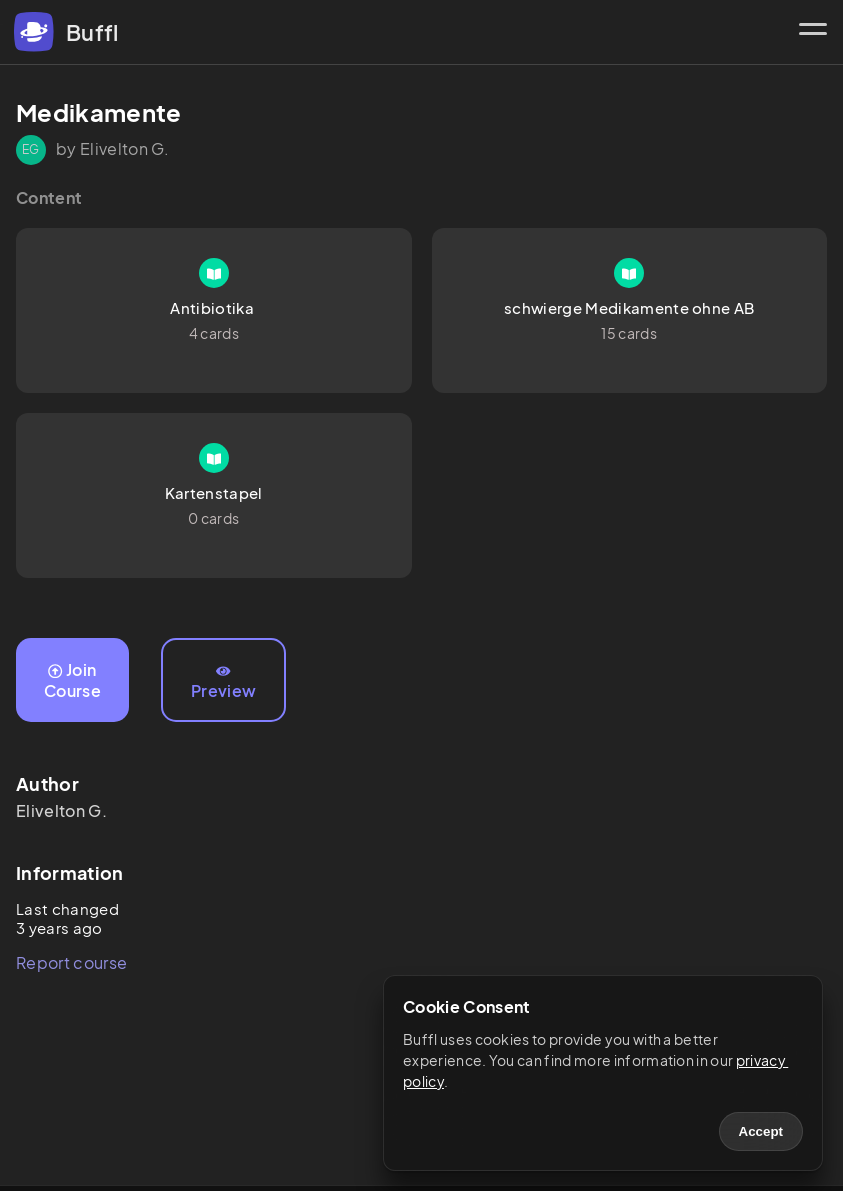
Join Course (72, 680)
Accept (761, 1131)
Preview (223, 683)
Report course (71, 962)
